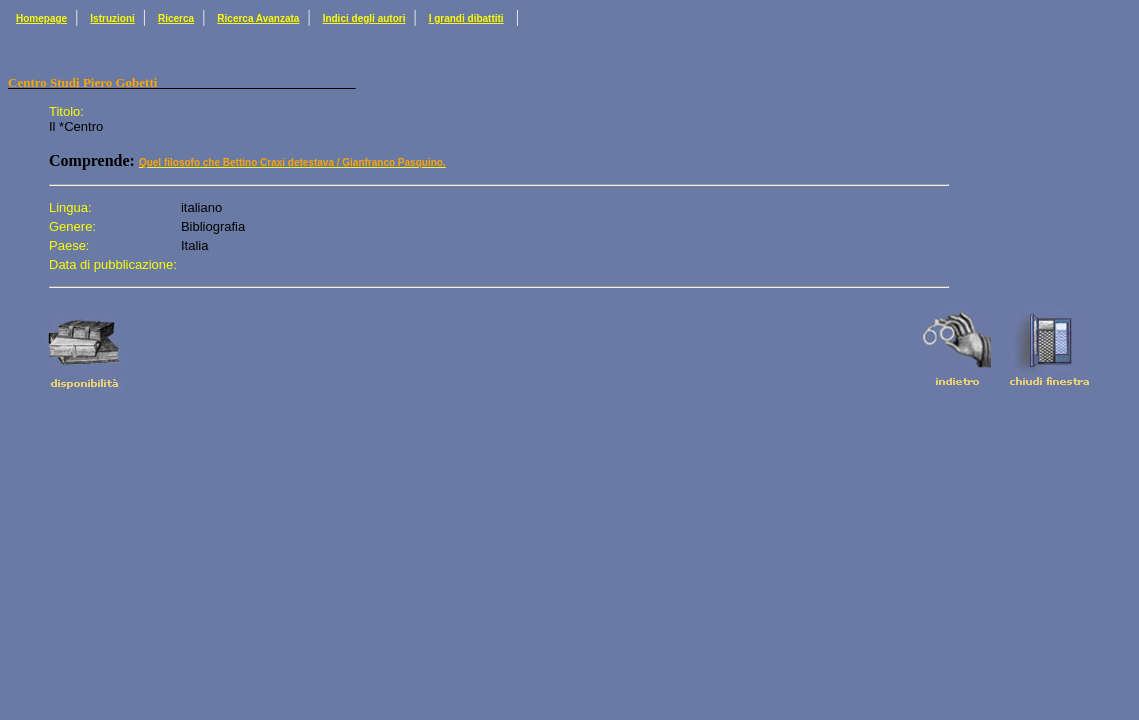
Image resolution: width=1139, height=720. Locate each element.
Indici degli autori (364, 18)
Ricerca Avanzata (258, 18)
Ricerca (176, 18)
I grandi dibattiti (466, 18)
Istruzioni (112, 18)
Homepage (41, 18)
